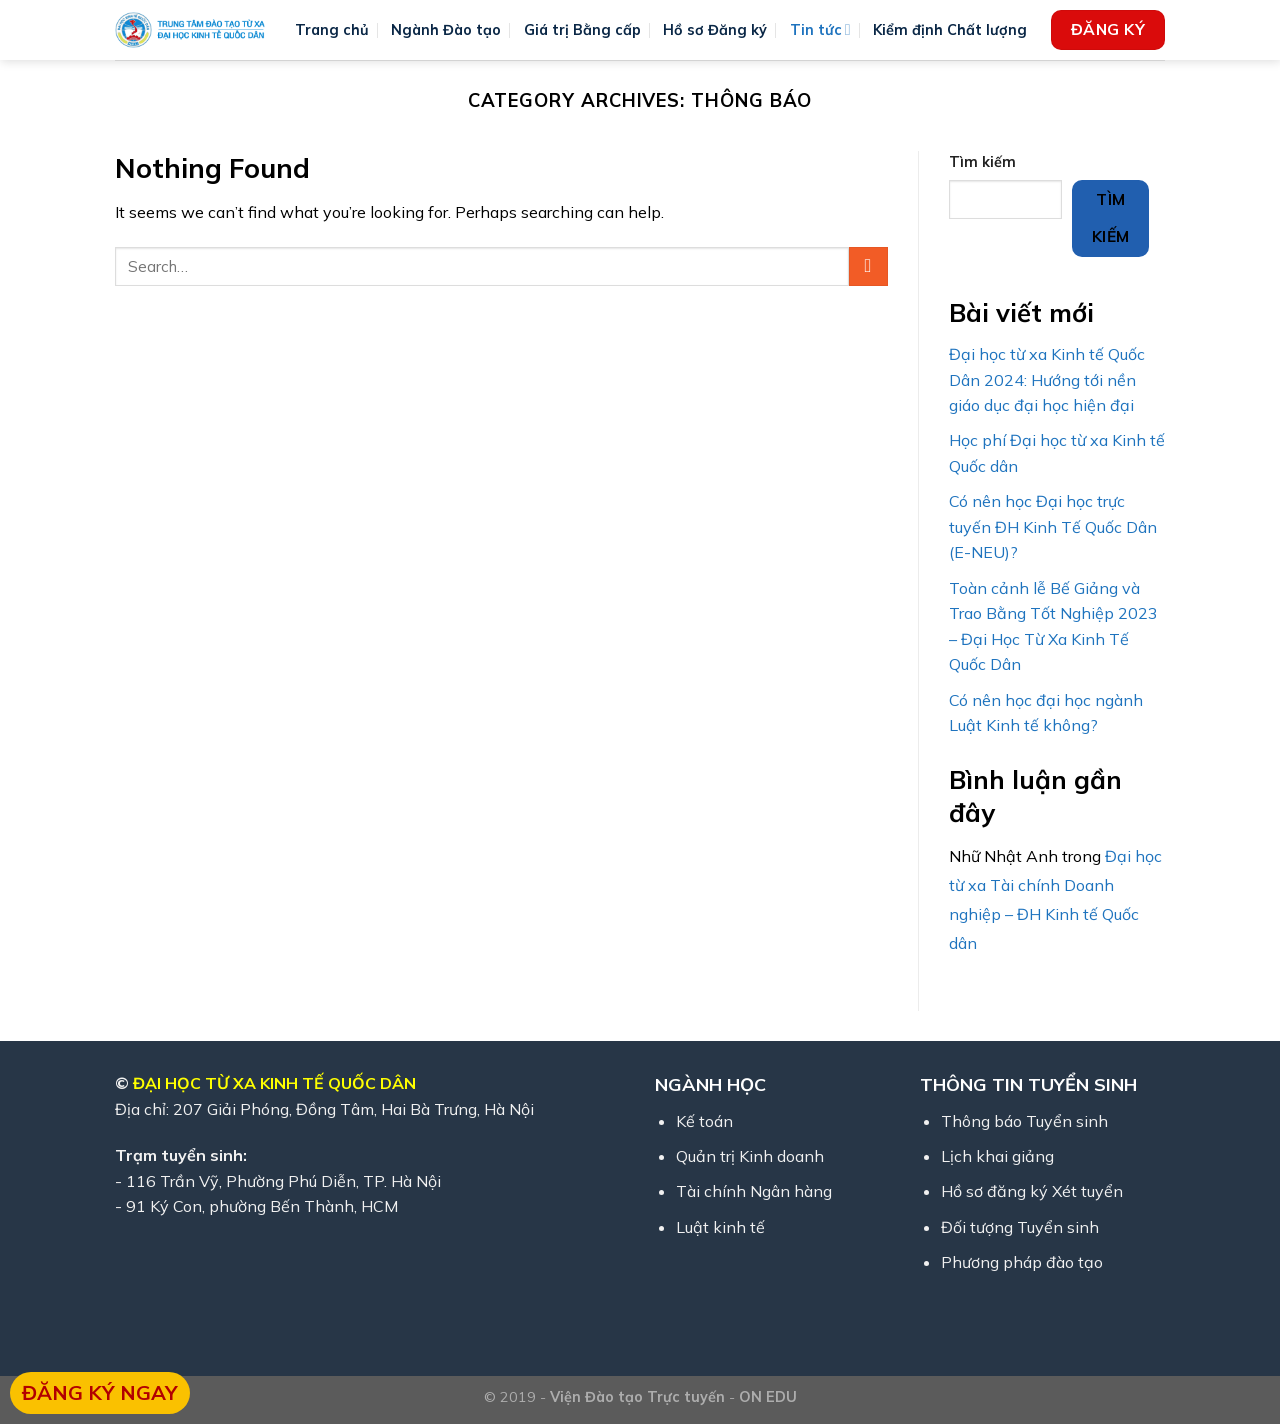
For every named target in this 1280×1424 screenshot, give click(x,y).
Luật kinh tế (720, 1227)
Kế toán (704, 1121)
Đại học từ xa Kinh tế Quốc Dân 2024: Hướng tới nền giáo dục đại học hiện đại (1047, 379)
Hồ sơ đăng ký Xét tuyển (1032, 1191)
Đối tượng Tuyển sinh (1020, 1227)
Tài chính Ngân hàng (754, 1191)
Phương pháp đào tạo (1022, 1262)
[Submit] (868, 266)
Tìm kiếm (982, 162)
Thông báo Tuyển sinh (1024, 1121)
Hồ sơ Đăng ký (715, 30)
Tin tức (820, 29)
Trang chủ (332, 30)
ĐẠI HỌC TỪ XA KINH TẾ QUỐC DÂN (274, 1083)
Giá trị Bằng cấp (582, 30)
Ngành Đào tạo (446, 30)
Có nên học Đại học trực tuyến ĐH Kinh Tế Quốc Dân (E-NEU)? (1053, 526)
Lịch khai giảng (997, 1156)
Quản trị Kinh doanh (750, 1156)
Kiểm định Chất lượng (950, 30)
